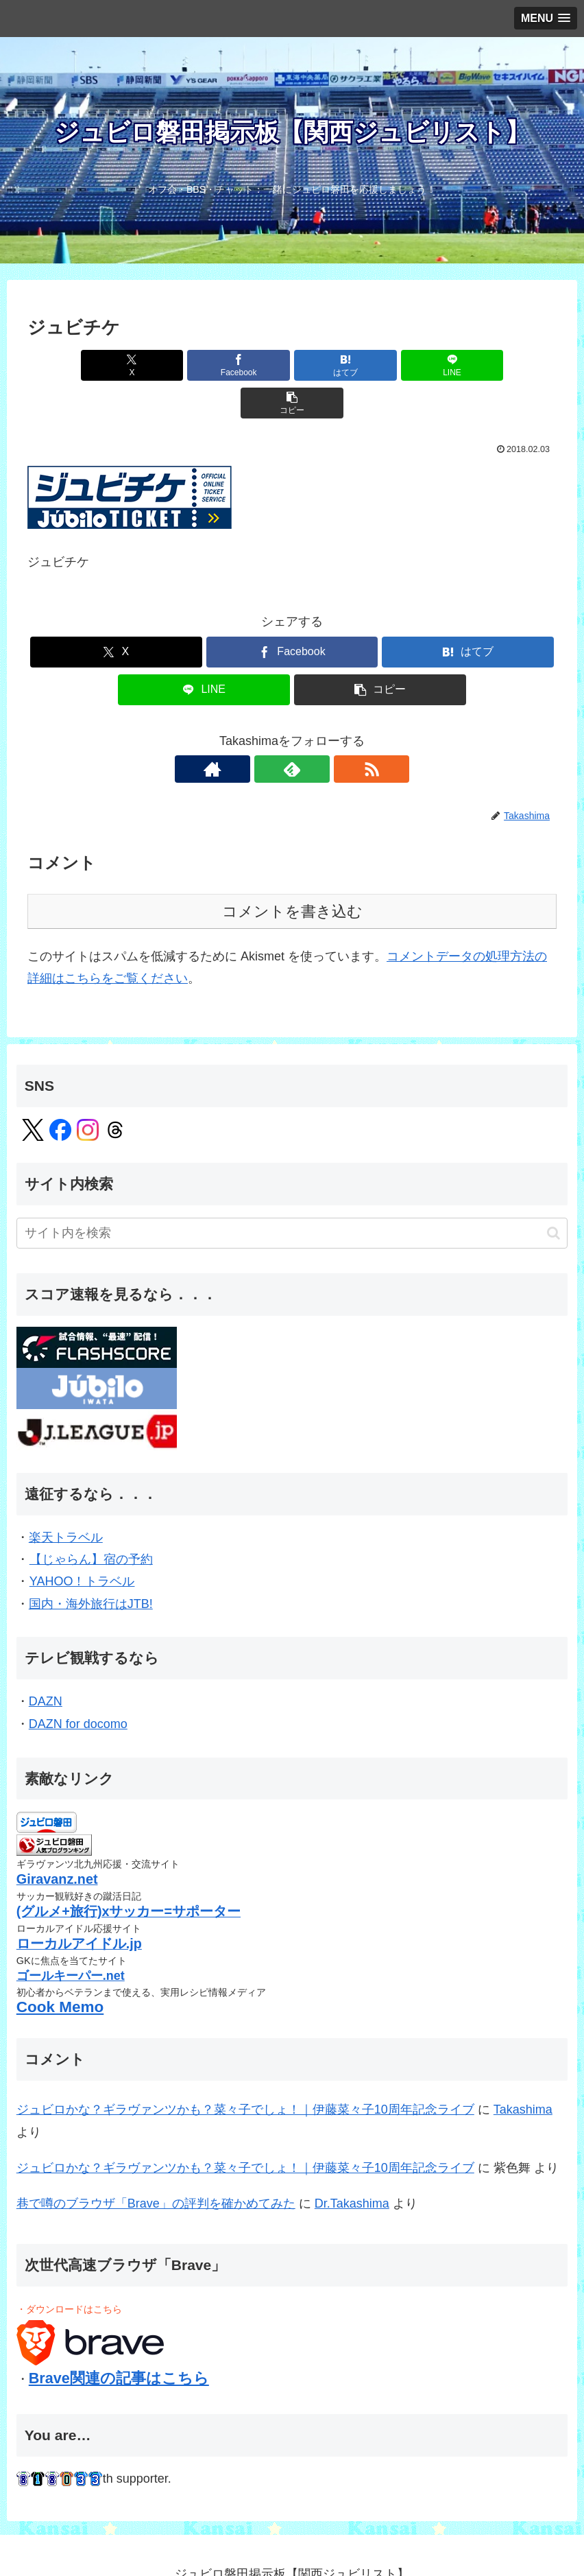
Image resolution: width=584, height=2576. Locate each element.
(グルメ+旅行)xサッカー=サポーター (128, 1873)
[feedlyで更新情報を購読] (292, 731)
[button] (470, 365)
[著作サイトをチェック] (260, 731)
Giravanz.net (57, 1841)
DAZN (46, 1663)
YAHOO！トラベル (82, 1543)
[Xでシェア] (114, 365)
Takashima (523, 2072)
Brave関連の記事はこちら (119, 2340)
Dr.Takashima (352, 2166)
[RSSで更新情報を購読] (323, 731)
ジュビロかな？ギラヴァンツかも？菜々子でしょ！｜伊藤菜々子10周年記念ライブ (245, 2072)
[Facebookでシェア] (203, 365)
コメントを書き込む (292, 873)
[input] (292, 1195)
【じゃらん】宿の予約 (91, 1521)
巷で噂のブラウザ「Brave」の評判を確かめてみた (155, 2166)
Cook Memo (60, 1969)
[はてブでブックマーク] (292, 365)
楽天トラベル (66, 1499)
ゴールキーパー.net (70, 1938)
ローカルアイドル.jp (79, 1905)
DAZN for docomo (78, 1686)
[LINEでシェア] (381, 365)
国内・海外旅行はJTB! (91, 1566)
